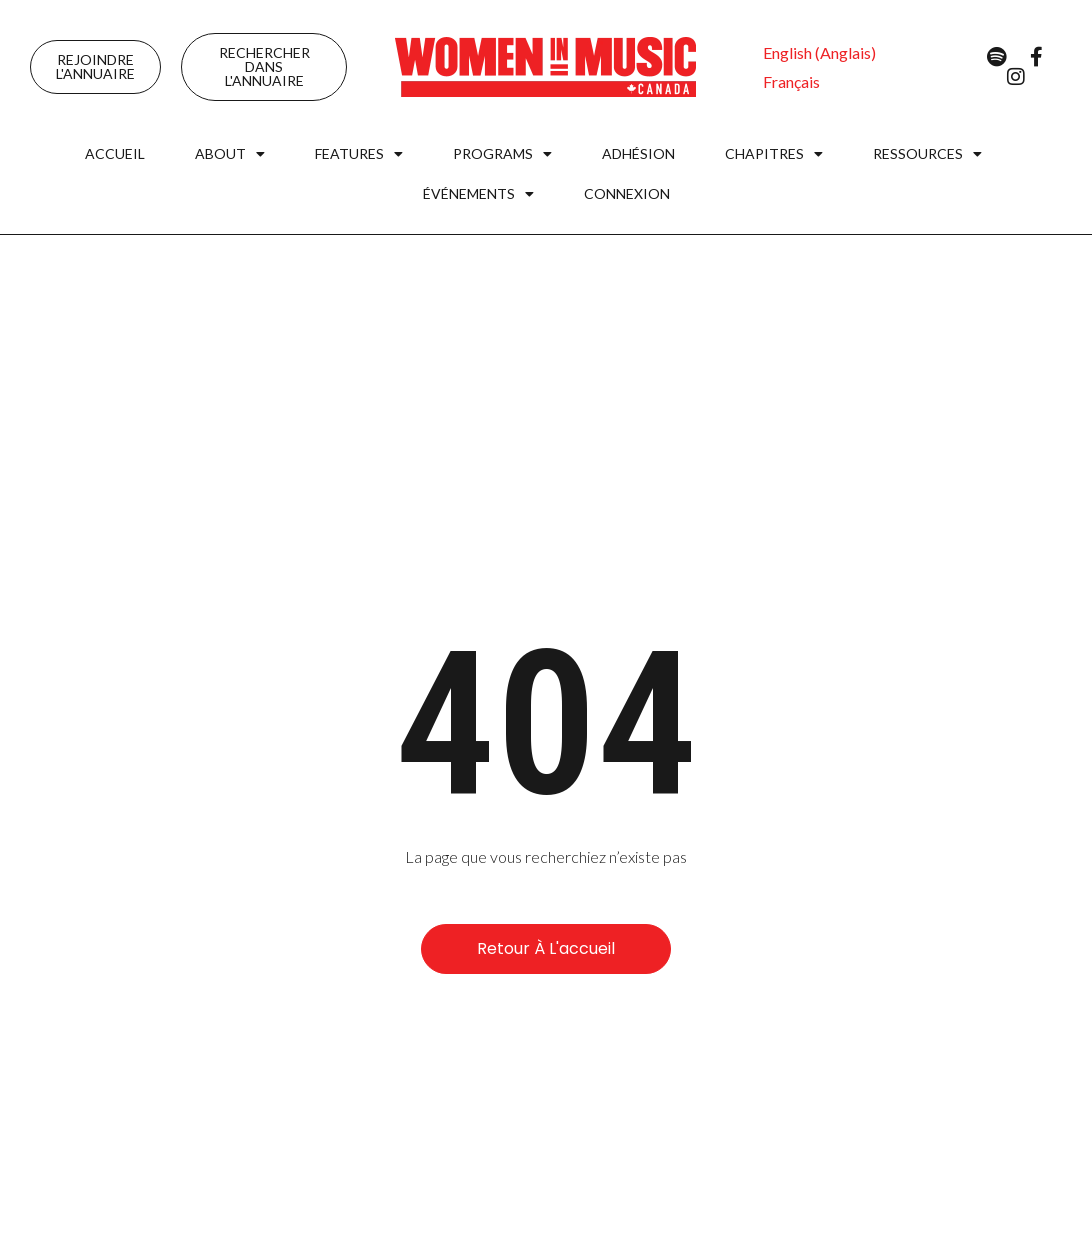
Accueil (115, 153)
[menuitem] (819, 52)
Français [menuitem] (791, 81)
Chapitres (774, 154)
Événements (478, 194)
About (230, 154)
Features (359, 154)
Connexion (627, 193)
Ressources (927, 154)
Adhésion (638, 153)
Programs (502, 154)
